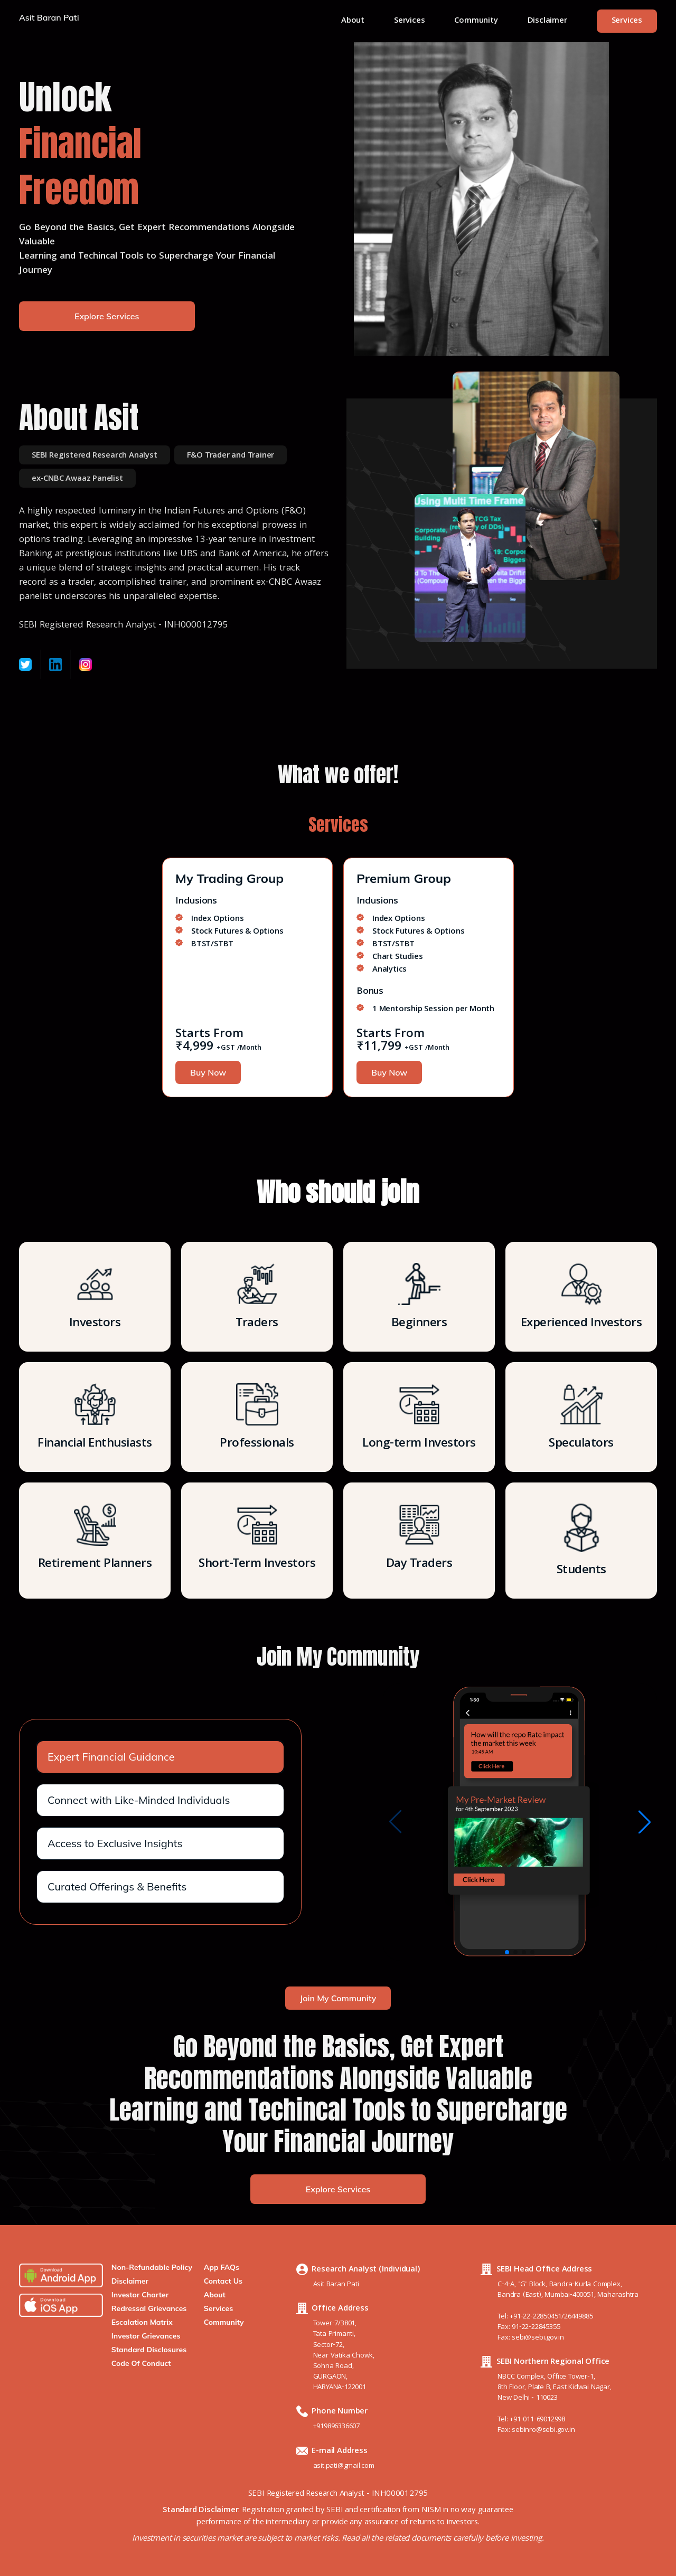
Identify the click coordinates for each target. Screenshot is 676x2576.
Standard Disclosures (148, 2349)
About (352, 21)
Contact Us (223, 2281)
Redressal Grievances (149, 2308)
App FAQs (221, 2267)
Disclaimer (547, 21)
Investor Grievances (146, 2336)
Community (475, 21)
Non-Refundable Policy (151, 2267)
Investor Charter (139, 2294)
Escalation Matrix (142, 2322)
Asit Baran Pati (49, 18)
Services (409, 21)
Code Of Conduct (141, 2363)
